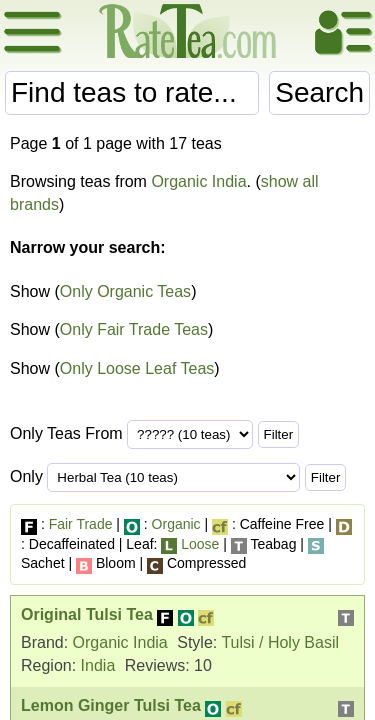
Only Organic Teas (125, 291)
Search (319, 92)
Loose (200, 544)
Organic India (198, 181)
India (98, 665)
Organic (176, 524)
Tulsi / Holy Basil (280, 642)
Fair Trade (81, 524)
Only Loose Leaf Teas (137, 368)
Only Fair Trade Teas (134, 329)
